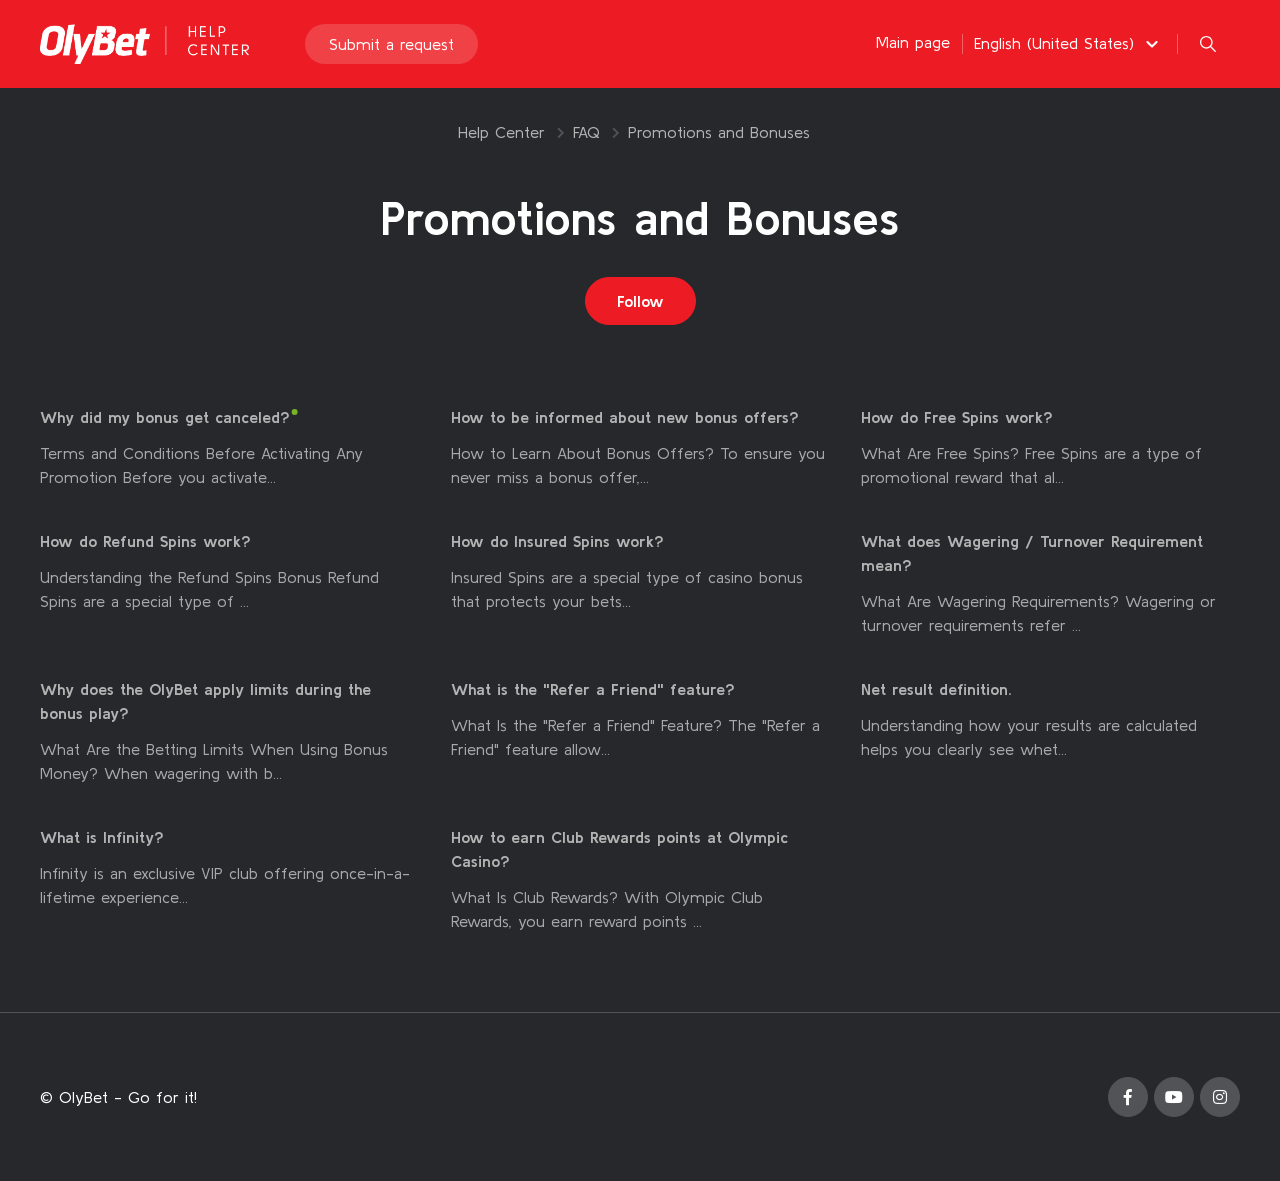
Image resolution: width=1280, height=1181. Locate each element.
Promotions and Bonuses (719, 132)
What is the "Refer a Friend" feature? (593, 689)
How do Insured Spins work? (557, 541)
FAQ (586, 132)
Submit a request (391, 44)
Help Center (501, 132)
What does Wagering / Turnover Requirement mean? (1032, 553)
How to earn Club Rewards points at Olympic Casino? (619, 849)
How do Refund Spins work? (145, 541)
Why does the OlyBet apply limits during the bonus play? (205, 701)
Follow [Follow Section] (640, 301)
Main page (913, 42)
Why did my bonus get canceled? (165, 417)
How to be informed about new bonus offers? (625, 417)
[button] (1069, 43)
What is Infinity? (102, 837)
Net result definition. (936, 689)
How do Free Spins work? (957, 417)
